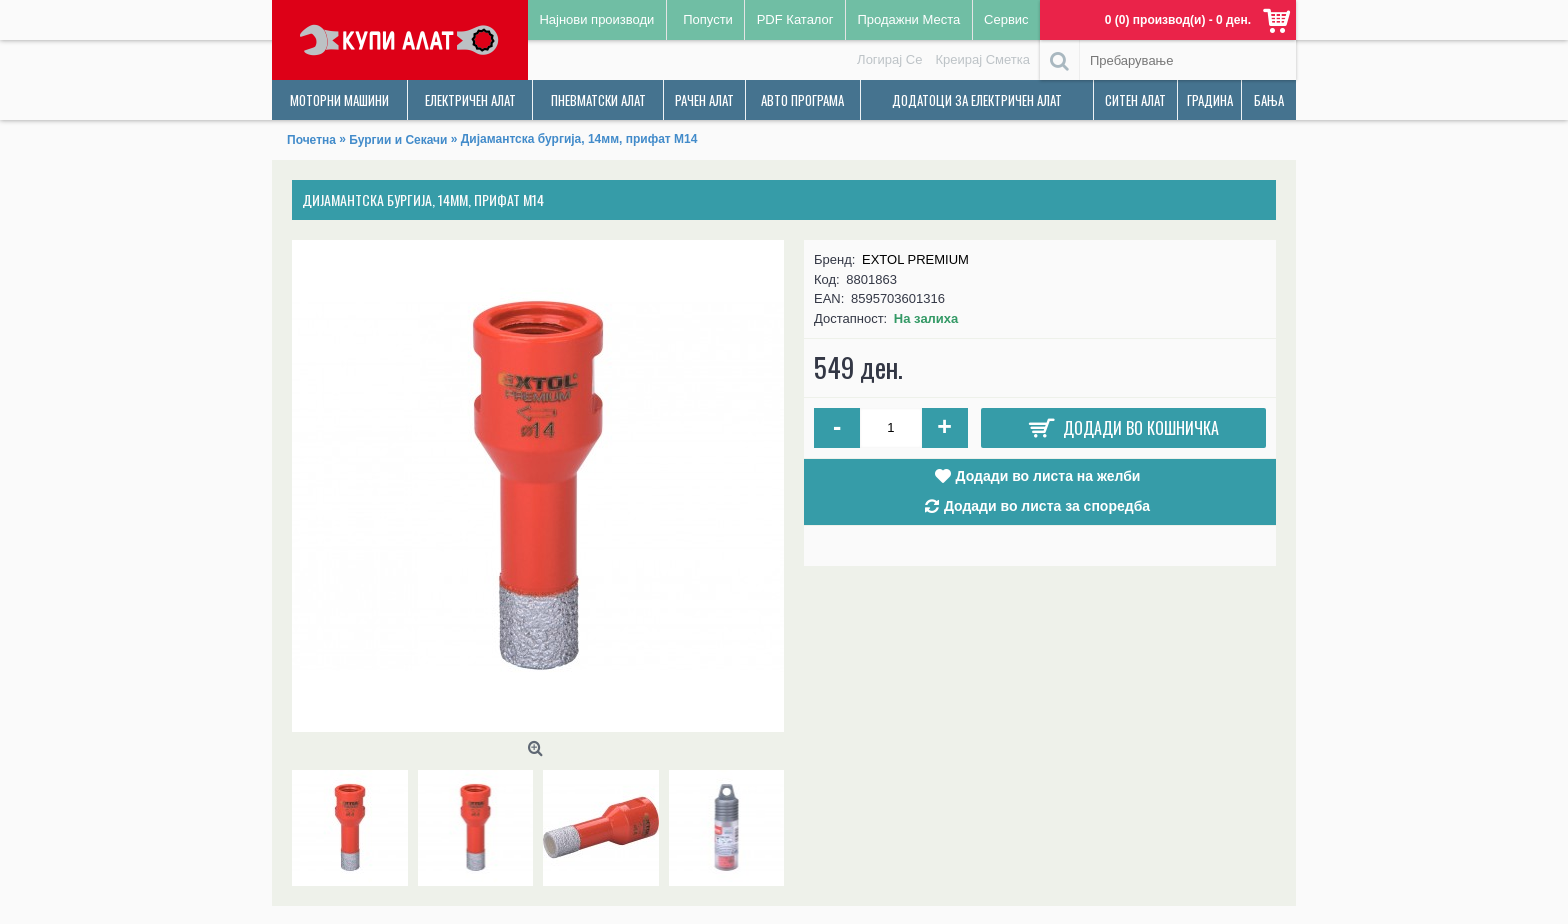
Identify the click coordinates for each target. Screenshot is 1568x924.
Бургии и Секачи (398, 140)
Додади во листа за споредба (1047, 506)
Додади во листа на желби (1048, 476)
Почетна (311, 140)
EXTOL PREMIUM (915, 259)
